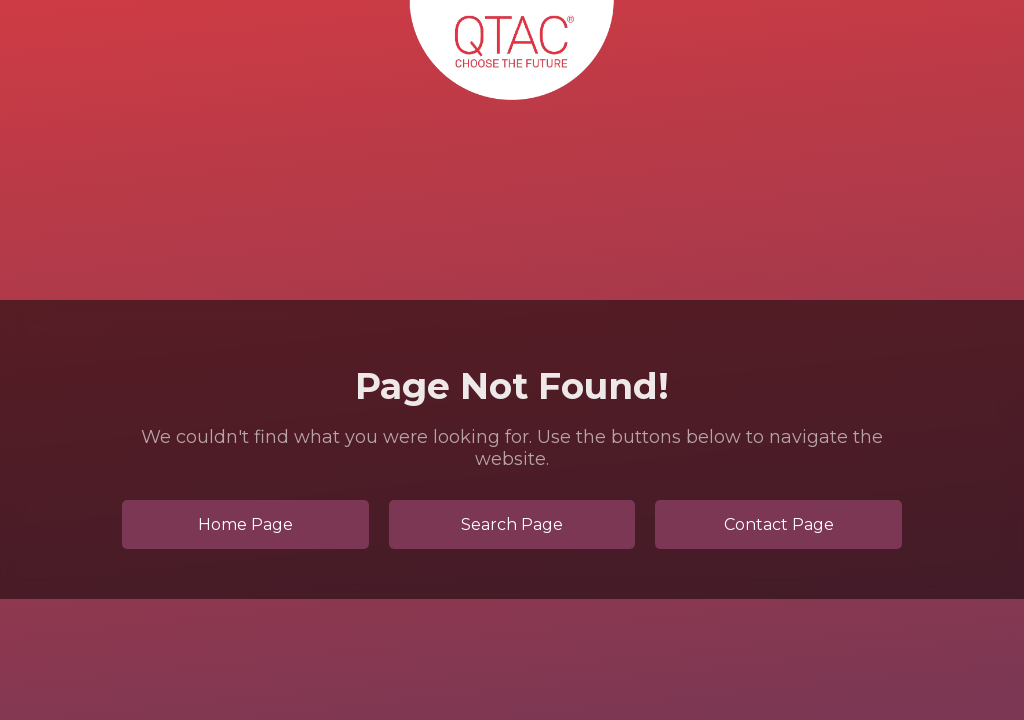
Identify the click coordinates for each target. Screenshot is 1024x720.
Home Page (245, 524)
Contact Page (779, 524)
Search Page (512, 524)
